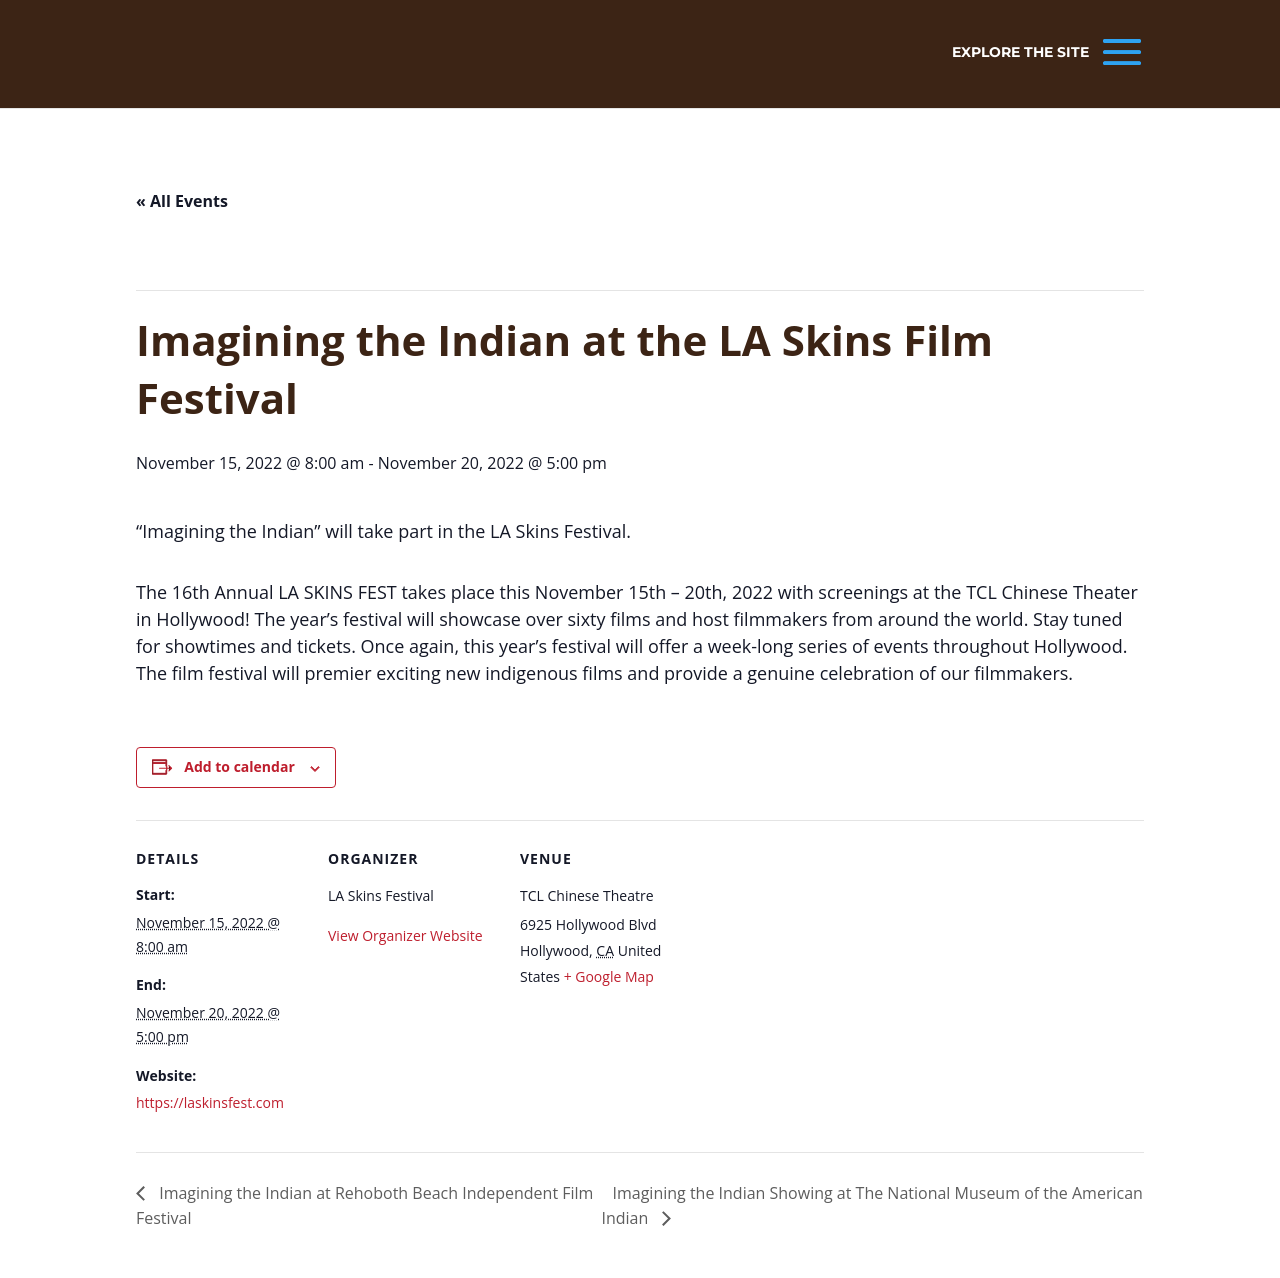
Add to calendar (239, 766)
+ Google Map (609, 976)
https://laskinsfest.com (210, 1102)
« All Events (182, 201)
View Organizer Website (405, 935)
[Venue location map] (817, 957)
